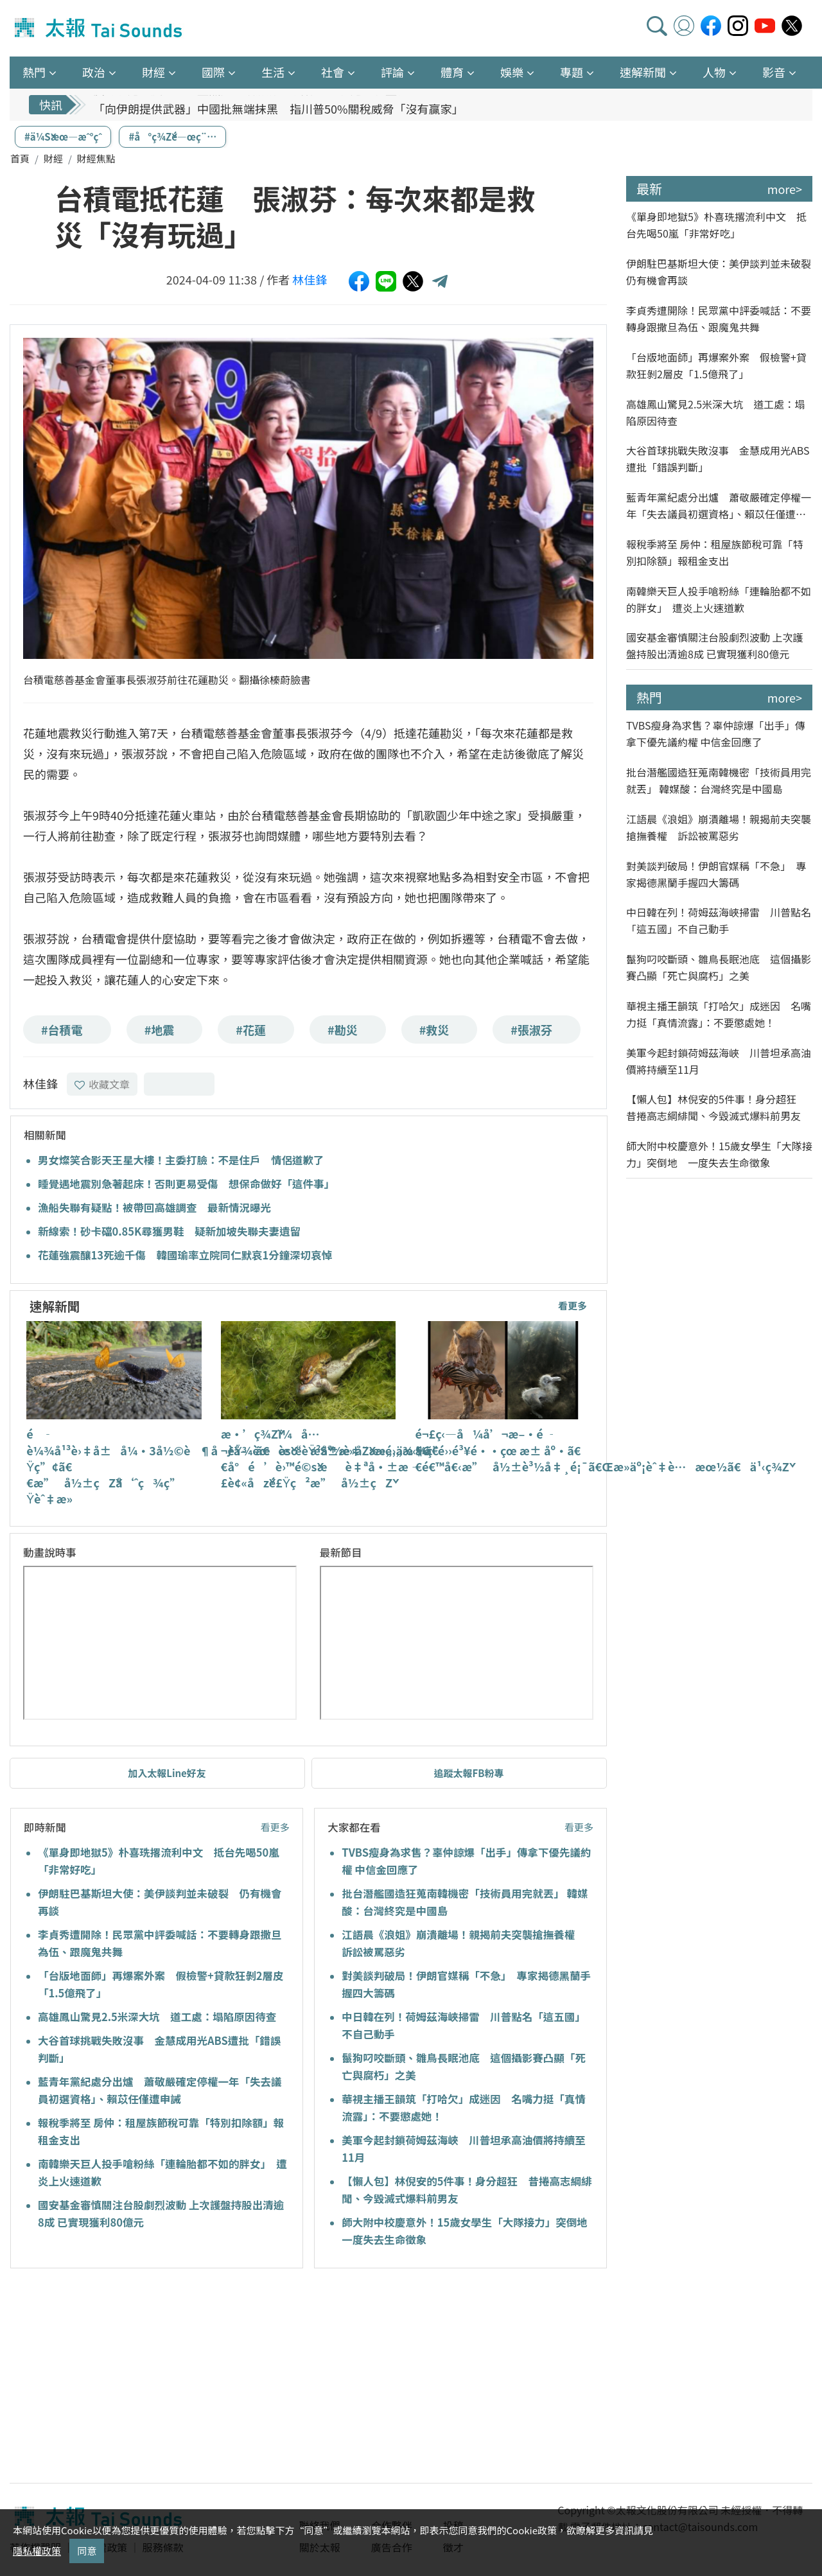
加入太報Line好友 (167, 1773)
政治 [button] (93, 72)
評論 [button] (392, 72)
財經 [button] (153, 72)
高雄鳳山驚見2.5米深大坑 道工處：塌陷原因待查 (157, 2016)
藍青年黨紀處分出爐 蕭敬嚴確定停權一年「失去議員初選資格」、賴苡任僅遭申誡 (718, 505)
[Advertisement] (127, 2377)
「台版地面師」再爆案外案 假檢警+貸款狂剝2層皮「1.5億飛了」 (716, 365)
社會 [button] (332, 72)
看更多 (572, 1305)
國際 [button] (213, 72)
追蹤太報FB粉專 (469, 1773)
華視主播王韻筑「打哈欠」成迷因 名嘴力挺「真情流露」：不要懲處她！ (718, 1014)
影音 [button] (773, 72)
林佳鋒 (309, 279)
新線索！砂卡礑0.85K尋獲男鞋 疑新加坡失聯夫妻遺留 (169, 1231)
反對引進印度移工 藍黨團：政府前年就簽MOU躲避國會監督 (250, 102)
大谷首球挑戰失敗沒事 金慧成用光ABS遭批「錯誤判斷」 (718, 458)
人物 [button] (714, 72)
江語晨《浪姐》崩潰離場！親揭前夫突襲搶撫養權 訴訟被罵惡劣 (718, 827)
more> (784, 188)
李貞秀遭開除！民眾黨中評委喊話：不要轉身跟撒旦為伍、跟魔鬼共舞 (718, 318)
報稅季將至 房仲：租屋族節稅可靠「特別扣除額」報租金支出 (714, 552)
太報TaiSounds (99, 28)
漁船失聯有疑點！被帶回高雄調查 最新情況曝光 (154, 1207)
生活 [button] (272, 72)
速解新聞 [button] (643, 72)
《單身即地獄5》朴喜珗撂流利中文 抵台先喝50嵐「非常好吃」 (716, 225)
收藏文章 (102, 1084)
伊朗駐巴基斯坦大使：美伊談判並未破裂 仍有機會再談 (719, 272)
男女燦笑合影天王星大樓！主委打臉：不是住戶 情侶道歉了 (181, 1160)
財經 (53, 158)
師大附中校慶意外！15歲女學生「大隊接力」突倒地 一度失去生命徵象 (719, 1154)
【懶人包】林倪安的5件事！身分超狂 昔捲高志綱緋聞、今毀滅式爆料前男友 (716, 1107)
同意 (86, 2550)
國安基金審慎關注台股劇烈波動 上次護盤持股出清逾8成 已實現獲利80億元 (714, 645)
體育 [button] (452, 72)
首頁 (20, 158)
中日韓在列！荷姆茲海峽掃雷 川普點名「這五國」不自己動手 (718, 920)
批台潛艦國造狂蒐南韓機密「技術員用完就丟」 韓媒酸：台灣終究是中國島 (718, 780)
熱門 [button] (34, 72)
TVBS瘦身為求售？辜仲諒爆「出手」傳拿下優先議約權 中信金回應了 (715, 733)
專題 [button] (571, 72)
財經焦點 (96, 158)
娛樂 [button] (511, 72)
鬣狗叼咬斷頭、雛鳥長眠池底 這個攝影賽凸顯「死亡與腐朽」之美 (718, 967)
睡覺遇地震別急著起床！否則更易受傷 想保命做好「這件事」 (186, 1183)
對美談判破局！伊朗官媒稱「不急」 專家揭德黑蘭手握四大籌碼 (716, 874)
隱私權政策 (37, 2550)
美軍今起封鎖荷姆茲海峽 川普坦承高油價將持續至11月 (718, 1061)
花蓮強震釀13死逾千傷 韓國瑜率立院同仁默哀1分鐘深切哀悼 (185, 1255)
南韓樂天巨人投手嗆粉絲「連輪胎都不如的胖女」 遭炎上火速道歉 (718, 599)
